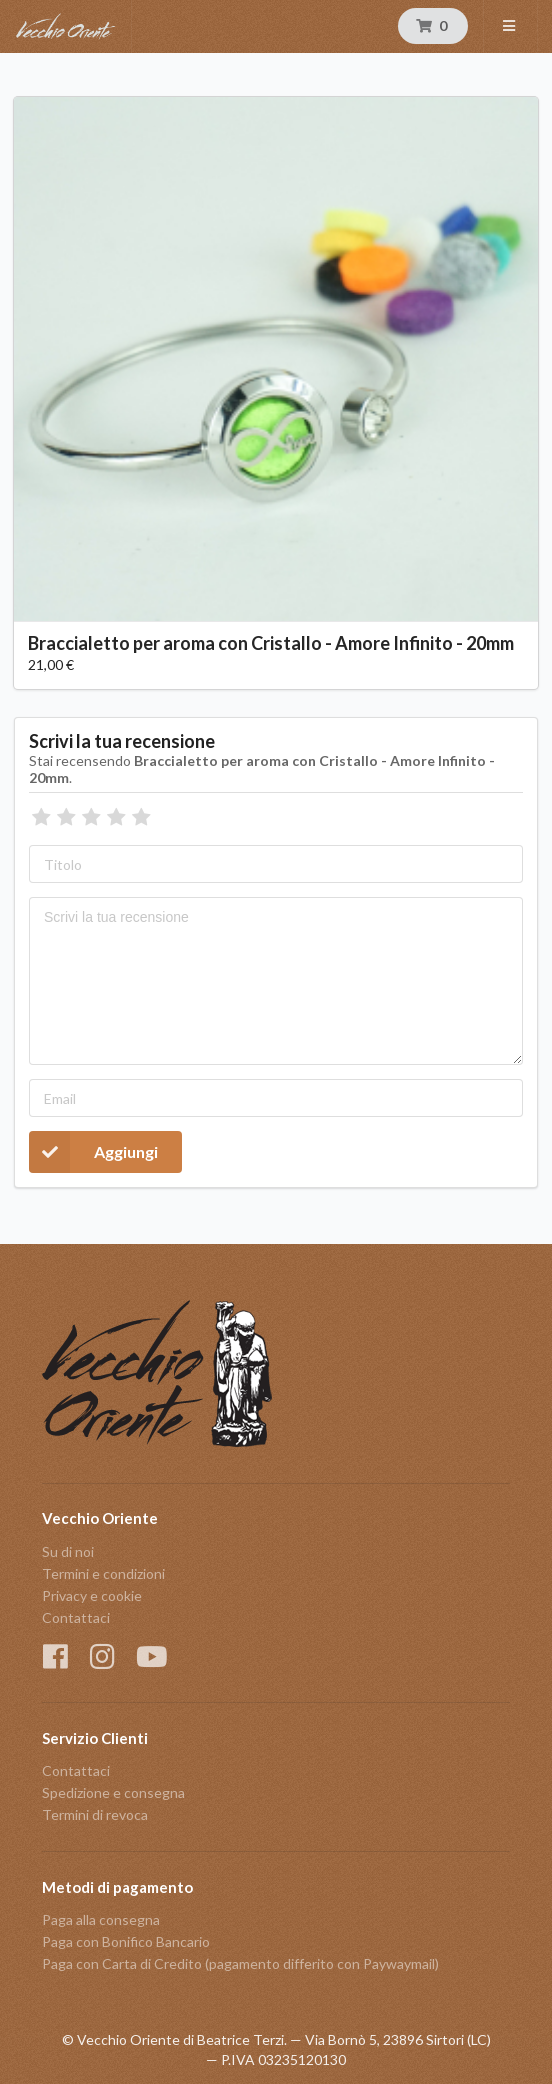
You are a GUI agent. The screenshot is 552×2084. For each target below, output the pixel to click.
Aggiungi (93, 1151)
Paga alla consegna (101, 1920)
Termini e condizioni (103, 1573)
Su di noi (68, 1552)
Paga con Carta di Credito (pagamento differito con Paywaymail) (240, 1963)
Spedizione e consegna (113, 1792)
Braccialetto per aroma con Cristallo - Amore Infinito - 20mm (271, 643)
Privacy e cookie (92, 1595)
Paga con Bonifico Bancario (126, 1941)
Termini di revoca (95, 1814)
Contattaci (76, 1617)
